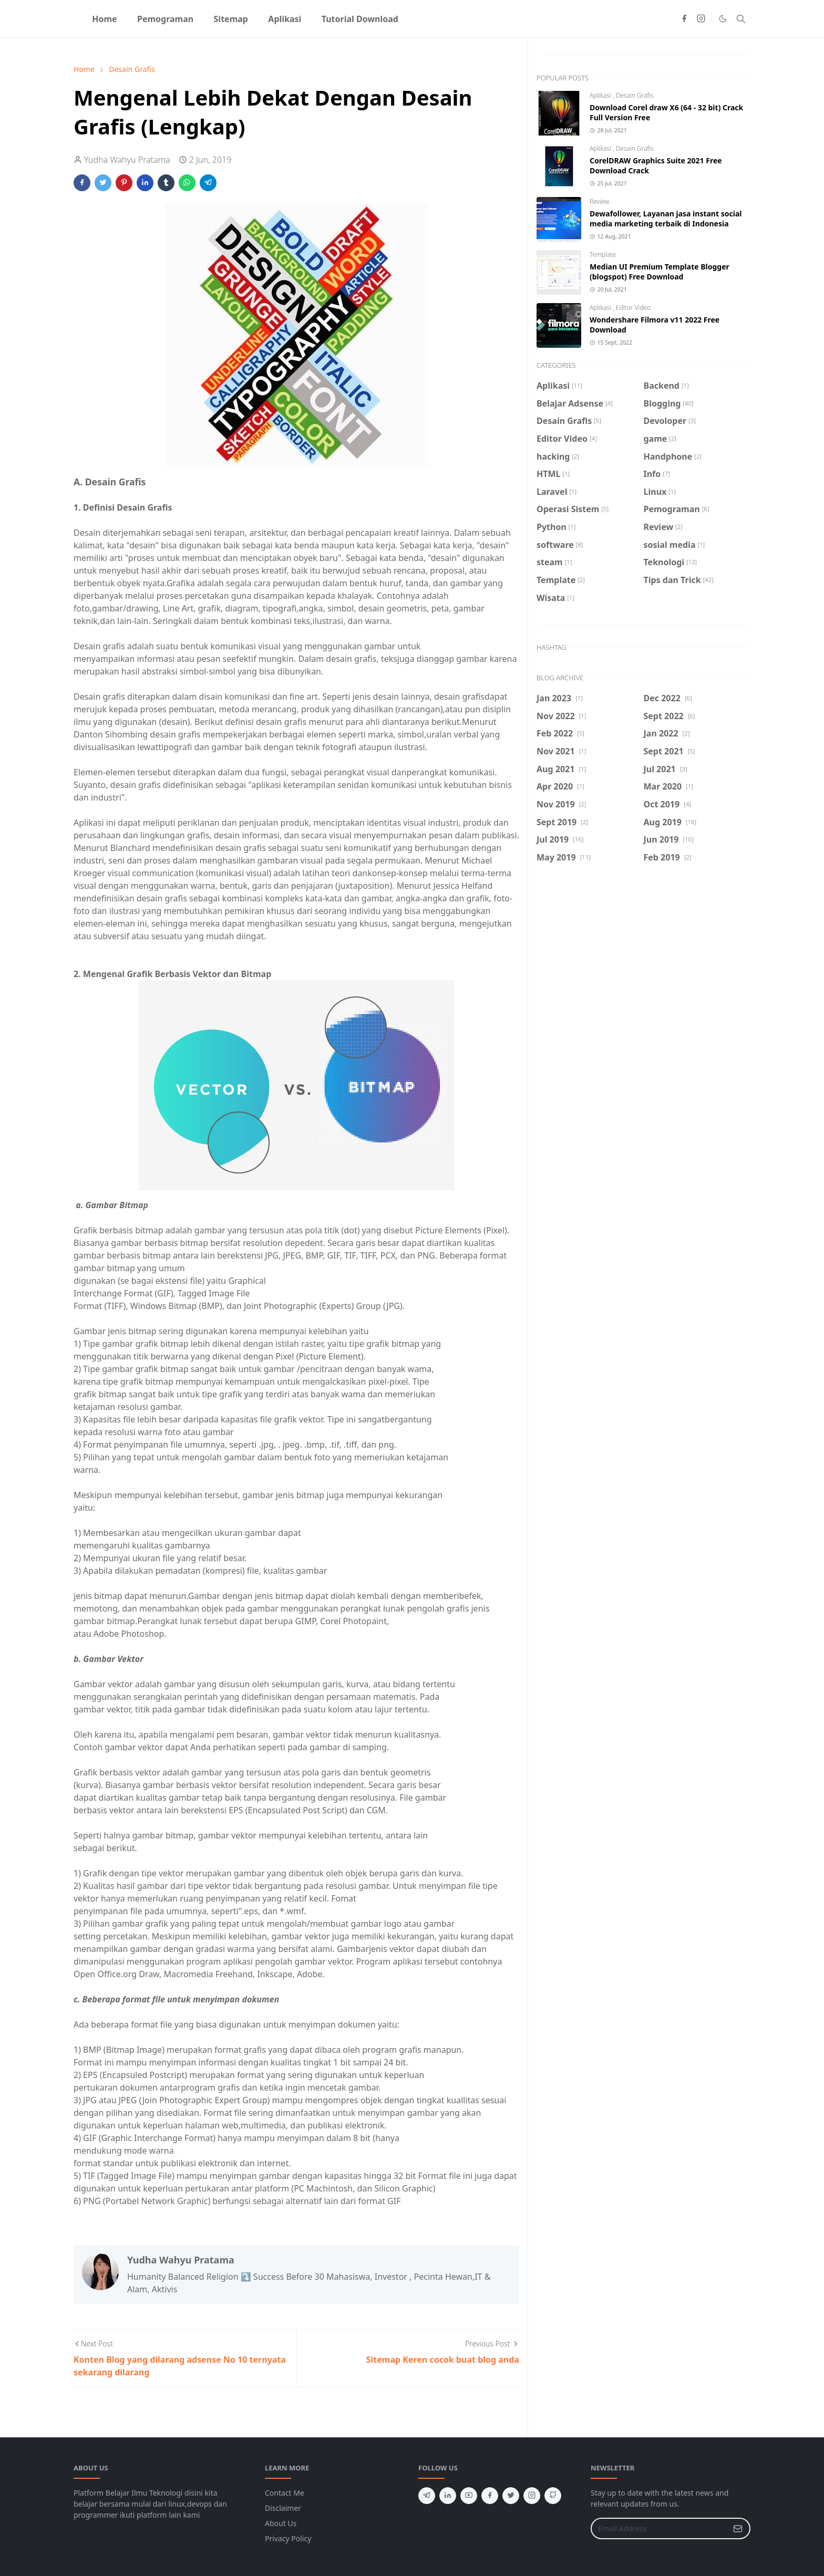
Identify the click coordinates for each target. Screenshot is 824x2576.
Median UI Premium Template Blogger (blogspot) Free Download (659, 272)
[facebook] (684, 19)
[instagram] (701, 19)
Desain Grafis (635, 95)
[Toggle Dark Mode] (723, 18)
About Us (280, 2523)
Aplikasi (601, 95)
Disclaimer (283, 2508)
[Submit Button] (737, 2528)
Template (603, 254)
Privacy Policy (288, 2538)
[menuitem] (104, 19)
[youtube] (468, 2495)
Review (599, 201)
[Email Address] (659, 2528)
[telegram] (426, 2495)
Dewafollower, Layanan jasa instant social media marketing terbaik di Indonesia (665, 218)
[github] (552, 2495)
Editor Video (633, 307)
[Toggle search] (741, 18)
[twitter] (510, 2495)
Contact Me (284, 2493)
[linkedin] (447, 2495)
